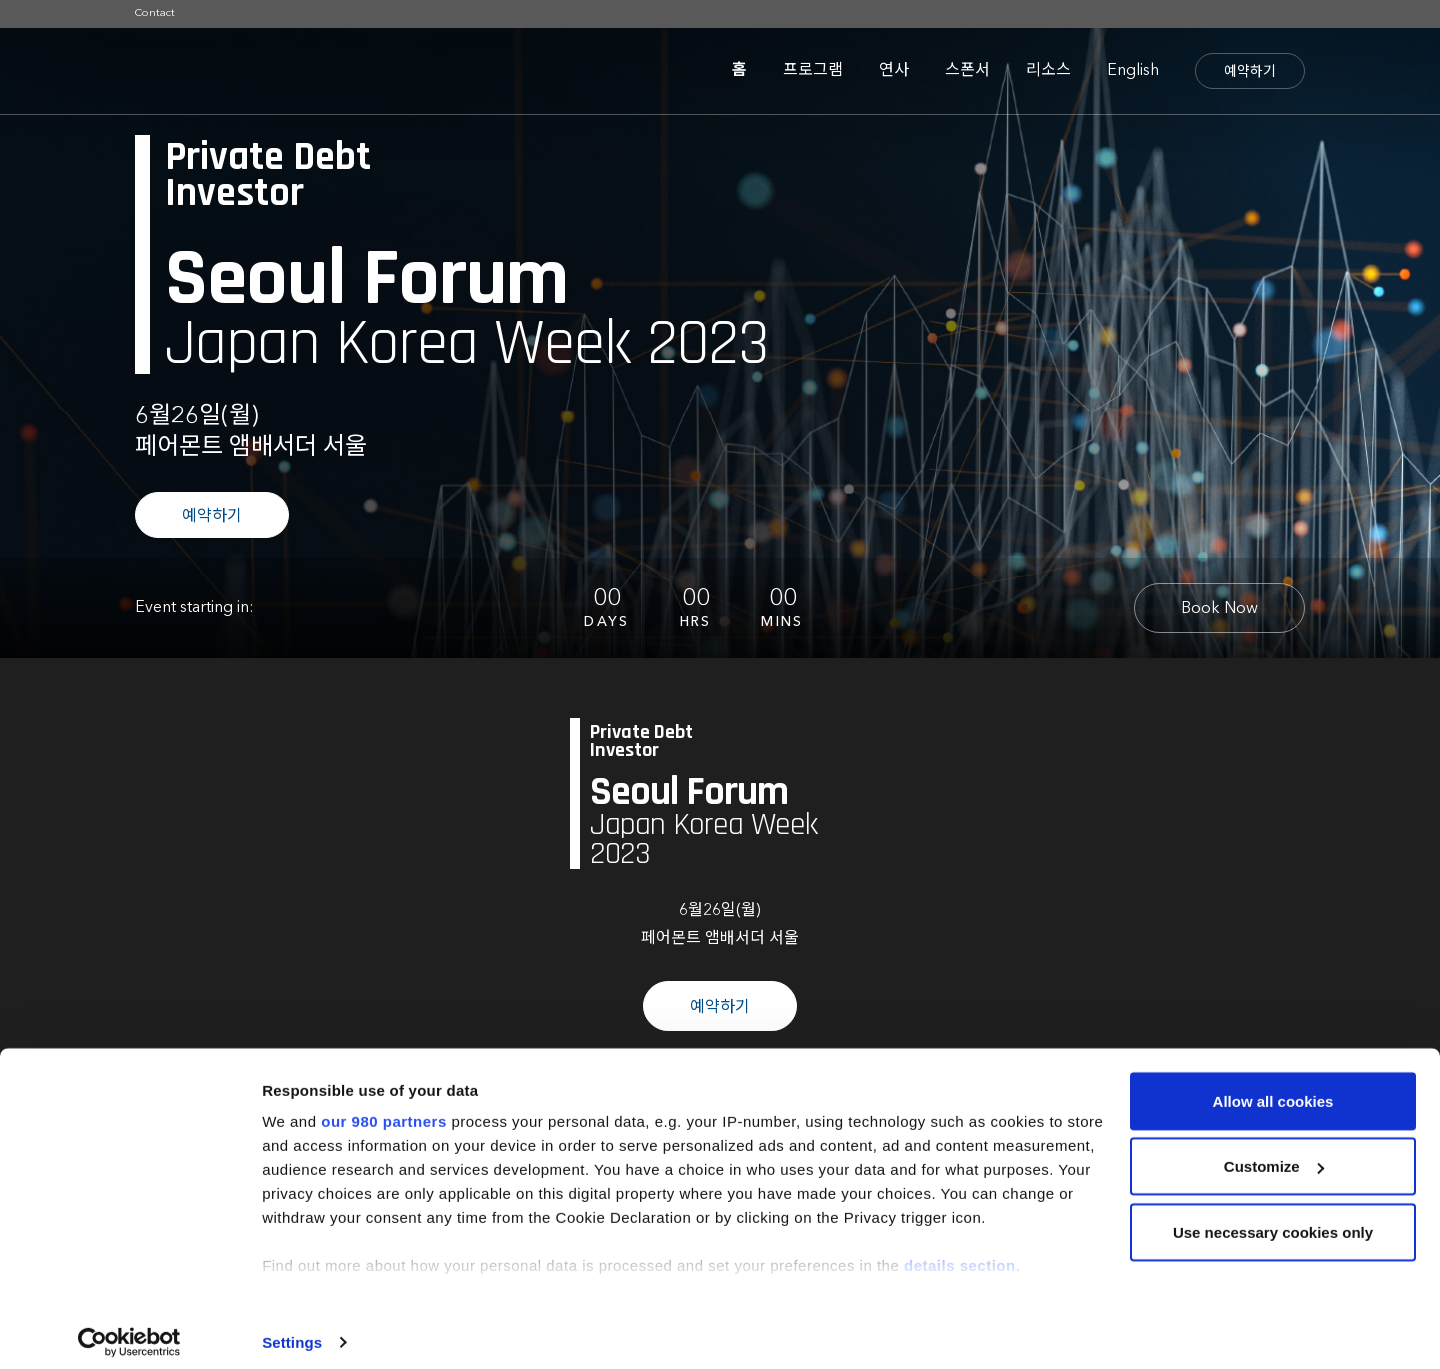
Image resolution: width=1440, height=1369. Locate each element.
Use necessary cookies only (1273, 1219)
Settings (292, 1329)
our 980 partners (384, 1108)
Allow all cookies (1273, 1088)
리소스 (1048, 71)
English (1133, 71)
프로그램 (813, 71)
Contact (155, 13)
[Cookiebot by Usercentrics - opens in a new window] (129, 1330)
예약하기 (1250, 72)
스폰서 (967, 71)
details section (960, 1252)
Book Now (1219, 609)
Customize (1274, 1154)
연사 (894, 71)
